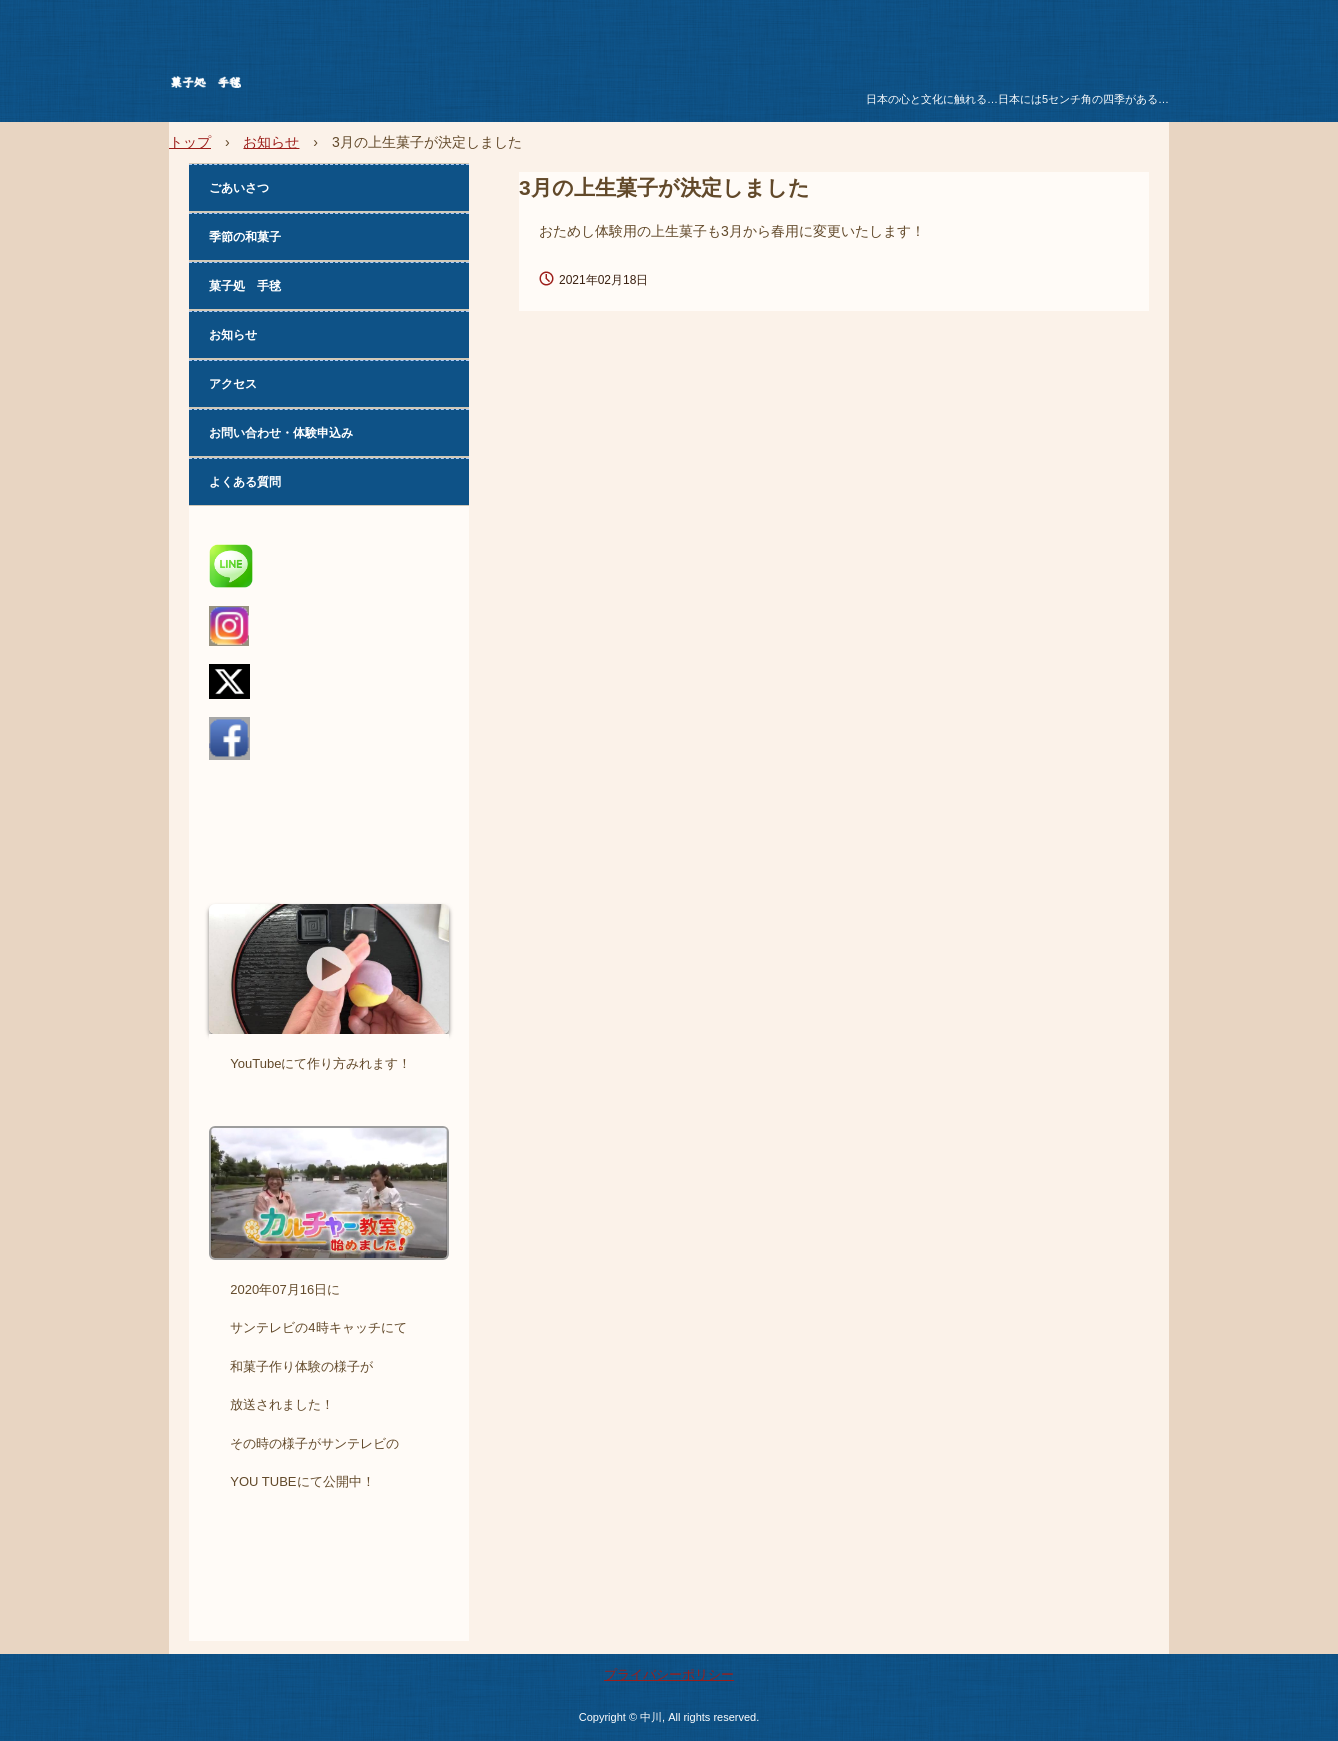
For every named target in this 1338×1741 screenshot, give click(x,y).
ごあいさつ (239, 188)
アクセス (233, 384)
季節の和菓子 (245, 237)
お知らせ (271, 142)
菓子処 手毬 (323, 86)
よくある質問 (245, 482)
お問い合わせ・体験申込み (281, 433)
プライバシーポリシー (669, 1674)
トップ (190, 142)
